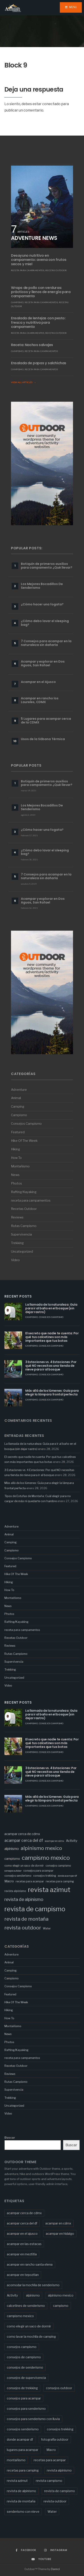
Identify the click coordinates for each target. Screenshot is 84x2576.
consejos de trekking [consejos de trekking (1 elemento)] (22, 2388)
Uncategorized (22, 1252)
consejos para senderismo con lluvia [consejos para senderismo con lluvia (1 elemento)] (33, 2419)
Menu (71, 7)
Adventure (19, 1090)
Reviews (17, 1217)
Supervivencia (21, 1234)
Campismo (17, 302)
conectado (51, 104)
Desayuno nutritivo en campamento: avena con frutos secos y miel (38, 259)
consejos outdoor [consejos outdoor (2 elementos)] (13, 1870)
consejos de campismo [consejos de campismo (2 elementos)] (24, 2357)
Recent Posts (18, 1296)
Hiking (15, 1149)
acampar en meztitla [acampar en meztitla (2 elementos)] (22, 2254)
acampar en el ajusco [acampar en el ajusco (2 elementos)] (22, 2233)
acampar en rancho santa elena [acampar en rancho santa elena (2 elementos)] (30, 2264)
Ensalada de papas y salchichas (38, 363)
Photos (16, 1183)
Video (15, 1260)
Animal (16, 1098)
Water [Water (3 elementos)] (47, 1928)
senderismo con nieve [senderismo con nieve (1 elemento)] (23, 2511)
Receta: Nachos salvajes (32, 344)
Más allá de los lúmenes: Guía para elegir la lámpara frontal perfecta (52, 1392)
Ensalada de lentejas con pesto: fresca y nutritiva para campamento (38, 322)
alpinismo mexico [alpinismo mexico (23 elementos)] (41, 1848)
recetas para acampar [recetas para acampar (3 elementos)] (30, 1881)
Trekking (17, 1243)
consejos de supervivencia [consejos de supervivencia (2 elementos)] (26, 2378)
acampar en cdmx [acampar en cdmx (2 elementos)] (54, 1841)
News (15, 1175)
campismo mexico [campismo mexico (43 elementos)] (46, 1857)
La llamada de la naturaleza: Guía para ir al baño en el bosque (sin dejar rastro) (51, 1308)
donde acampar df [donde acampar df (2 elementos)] (67, 1875)
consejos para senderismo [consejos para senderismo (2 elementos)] (26, 2408)
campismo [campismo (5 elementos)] (12, 1859)
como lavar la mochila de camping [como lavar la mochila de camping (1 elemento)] (31, 2336)
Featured (18, 1132)
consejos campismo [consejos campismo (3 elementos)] (58, 1865)
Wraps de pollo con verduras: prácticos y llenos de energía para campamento (40, 292)
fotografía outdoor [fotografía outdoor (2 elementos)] (54, 2439)
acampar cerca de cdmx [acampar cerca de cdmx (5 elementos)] (22, 1834)
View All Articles (23, 382)
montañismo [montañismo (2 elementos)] (16, 2460)
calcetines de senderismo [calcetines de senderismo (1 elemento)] (26, 2305)
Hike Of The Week (24, 1141)
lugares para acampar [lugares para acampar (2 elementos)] (22, 2450)
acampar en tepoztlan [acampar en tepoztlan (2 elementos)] (23, 2275)
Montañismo (20, 1166)
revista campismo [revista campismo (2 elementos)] (49, 2480)
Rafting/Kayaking (24, 1192)
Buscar (9, 2137)
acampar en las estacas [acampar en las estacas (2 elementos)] (24, 2244)
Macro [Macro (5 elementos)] (9, 1881)
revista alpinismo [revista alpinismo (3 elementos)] (15, 1891)
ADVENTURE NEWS (34, 238)
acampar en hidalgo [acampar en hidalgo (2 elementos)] (60, 2233)
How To (16, 1158)
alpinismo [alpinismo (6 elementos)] (11, 1849)
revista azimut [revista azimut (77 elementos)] (49, 1890)
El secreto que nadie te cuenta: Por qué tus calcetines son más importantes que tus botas (52, 1337)
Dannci (55, 2569)
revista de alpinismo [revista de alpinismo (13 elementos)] (23, 1899)
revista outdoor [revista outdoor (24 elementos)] (22, 1928)
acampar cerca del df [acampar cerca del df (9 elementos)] (23, 1840)
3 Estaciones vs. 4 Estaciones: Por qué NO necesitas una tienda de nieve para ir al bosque (51, 1366)
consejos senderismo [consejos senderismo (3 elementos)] (17, 1875)
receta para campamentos (27, 270)
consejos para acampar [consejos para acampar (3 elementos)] (38, 1870)
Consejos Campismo (26, 1124)
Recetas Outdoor (56, 270)
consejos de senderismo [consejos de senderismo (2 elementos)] (25, 2367)
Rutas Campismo (24, 1226)
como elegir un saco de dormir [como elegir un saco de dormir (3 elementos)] (24, 1865)
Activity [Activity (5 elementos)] (71, 1841)
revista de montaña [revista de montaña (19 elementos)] (26, 1919)
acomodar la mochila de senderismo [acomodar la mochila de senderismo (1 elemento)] (33, 2285)
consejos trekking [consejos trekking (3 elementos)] (44, 1875)
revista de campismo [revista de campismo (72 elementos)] (34, 1909)
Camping (17, 1107)
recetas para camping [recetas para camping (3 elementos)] (60, 1881)
